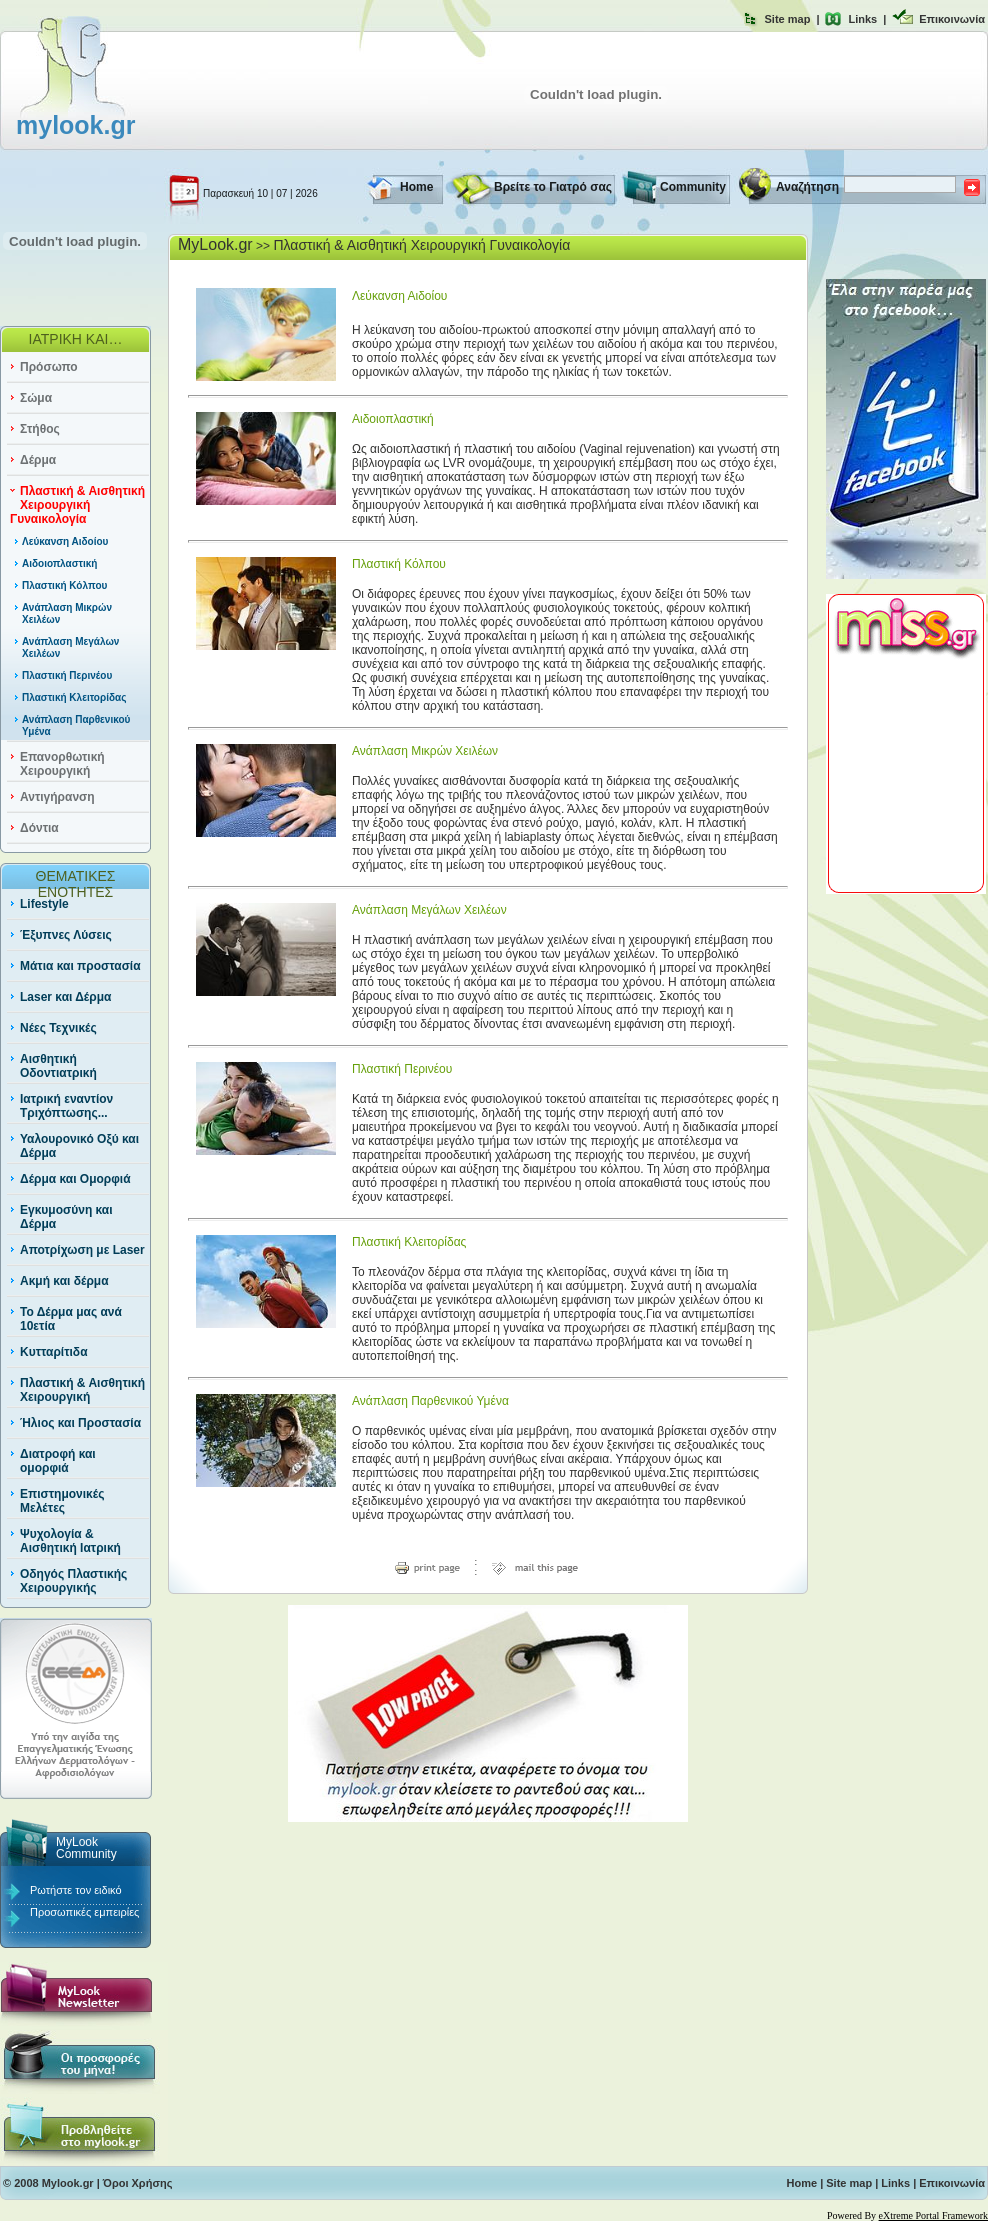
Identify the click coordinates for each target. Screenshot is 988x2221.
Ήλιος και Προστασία (80, 1423)
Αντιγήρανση (57, 797)
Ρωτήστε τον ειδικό (76, 1890)
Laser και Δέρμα (65, 997)
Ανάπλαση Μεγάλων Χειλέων (429, 910)
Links (862, 19)
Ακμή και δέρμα (64, 1281)
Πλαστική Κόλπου (64, 585)
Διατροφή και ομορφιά (58, 1461)
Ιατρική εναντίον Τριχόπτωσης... (66, 1106)
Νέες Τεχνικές (58, 1028)
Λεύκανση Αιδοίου (65, 541)
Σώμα (36, 398)
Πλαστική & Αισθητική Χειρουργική (82, 1390)
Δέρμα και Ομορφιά (75, 1179)
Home (416, 187)
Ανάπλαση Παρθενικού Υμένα (430, 1401)
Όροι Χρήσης (138, 2183)
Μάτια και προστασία (80, 966)
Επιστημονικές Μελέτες (62, 1501)
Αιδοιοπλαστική (59, 563)
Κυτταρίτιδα (54, 1352)
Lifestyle (44, 904)
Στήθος (40, 429)
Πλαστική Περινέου (67, 675)
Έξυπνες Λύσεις (66, 935)
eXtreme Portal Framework (933, 2215)
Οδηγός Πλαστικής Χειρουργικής (73, 1581)
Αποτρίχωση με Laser (82, 1250)
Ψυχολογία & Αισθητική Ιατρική (70, 1541)
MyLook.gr (215, 244)
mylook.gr (75, 125)
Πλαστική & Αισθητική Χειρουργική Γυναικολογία (77, 505)
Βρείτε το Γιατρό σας (553, 187)
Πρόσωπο (49, 367)
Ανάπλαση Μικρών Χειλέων (425, 751)
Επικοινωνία (952, 19)
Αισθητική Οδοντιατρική (58, 1066)
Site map (788, 19)
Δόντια (39, 828)
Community (693, 187)
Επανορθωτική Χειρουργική (62, 764)
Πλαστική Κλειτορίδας (74, 697)
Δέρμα (38, 460)
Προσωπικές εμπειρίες (84, 1912)
